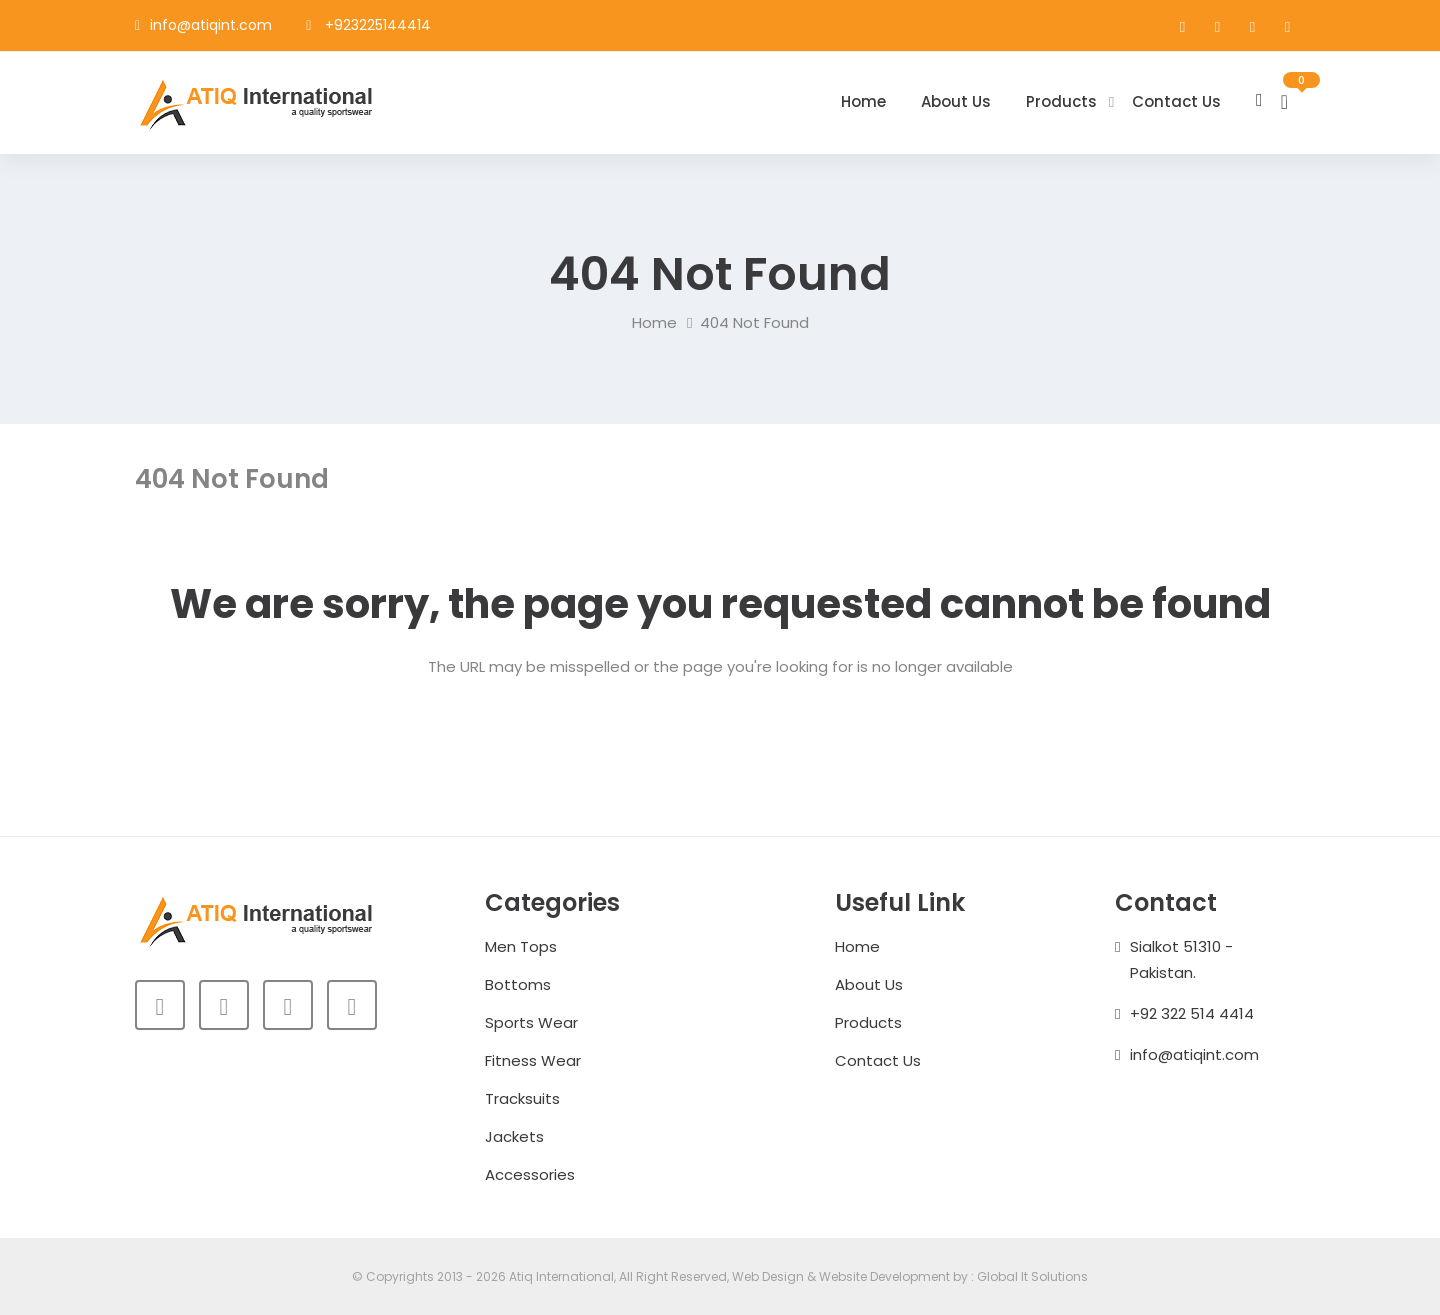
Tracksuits (522, 1098)
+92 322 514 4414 (1192, 1013)
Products (1061, 101)
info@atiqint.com (211, 25)
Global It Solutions (1032, 1276)
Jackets (514, 1136)
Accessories (530, 1174)
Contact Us (1176, 101)
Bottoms (518, 984)
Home (863, 101)
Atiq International (561, 1276)
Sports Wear (531, 1022)
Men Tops (521, 946)
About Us (956, 101)
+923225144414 (378, 25)
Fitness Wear (533, 1060)
